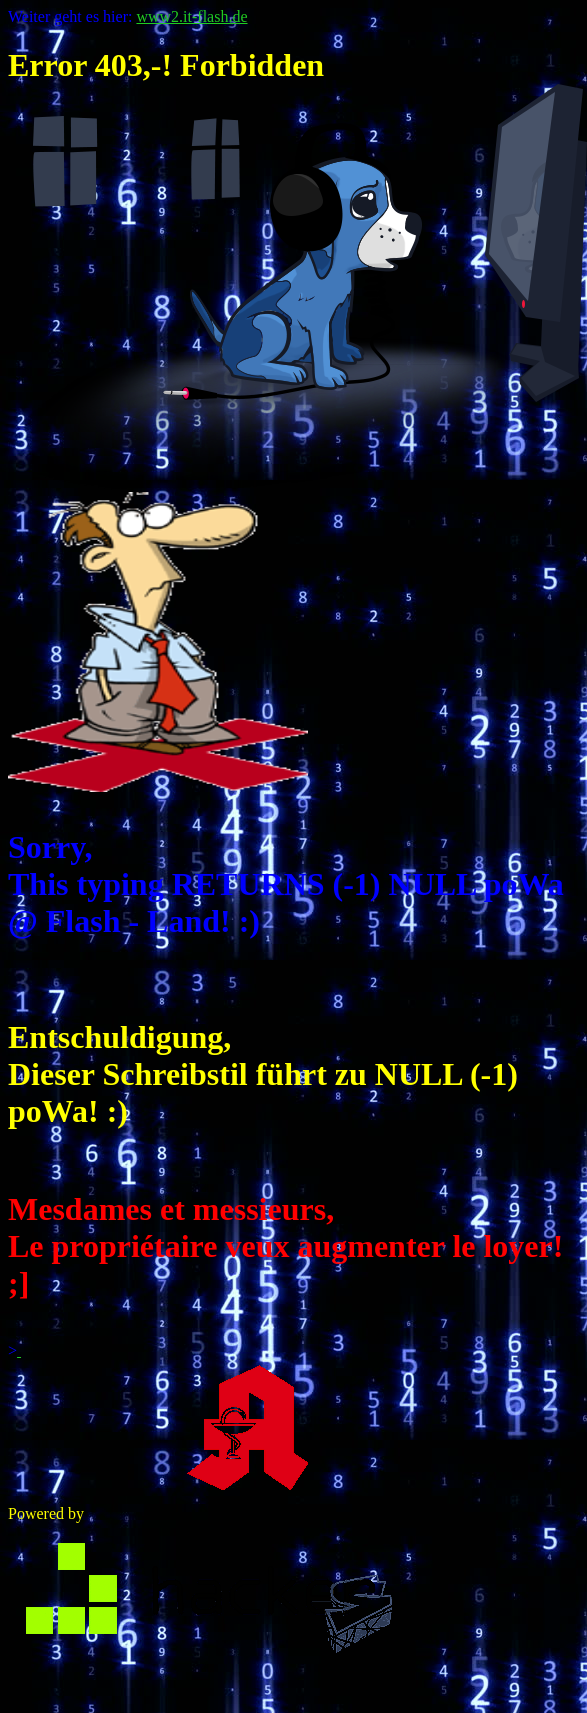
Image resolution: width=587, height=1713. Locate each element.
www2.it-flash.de (191, 16)
